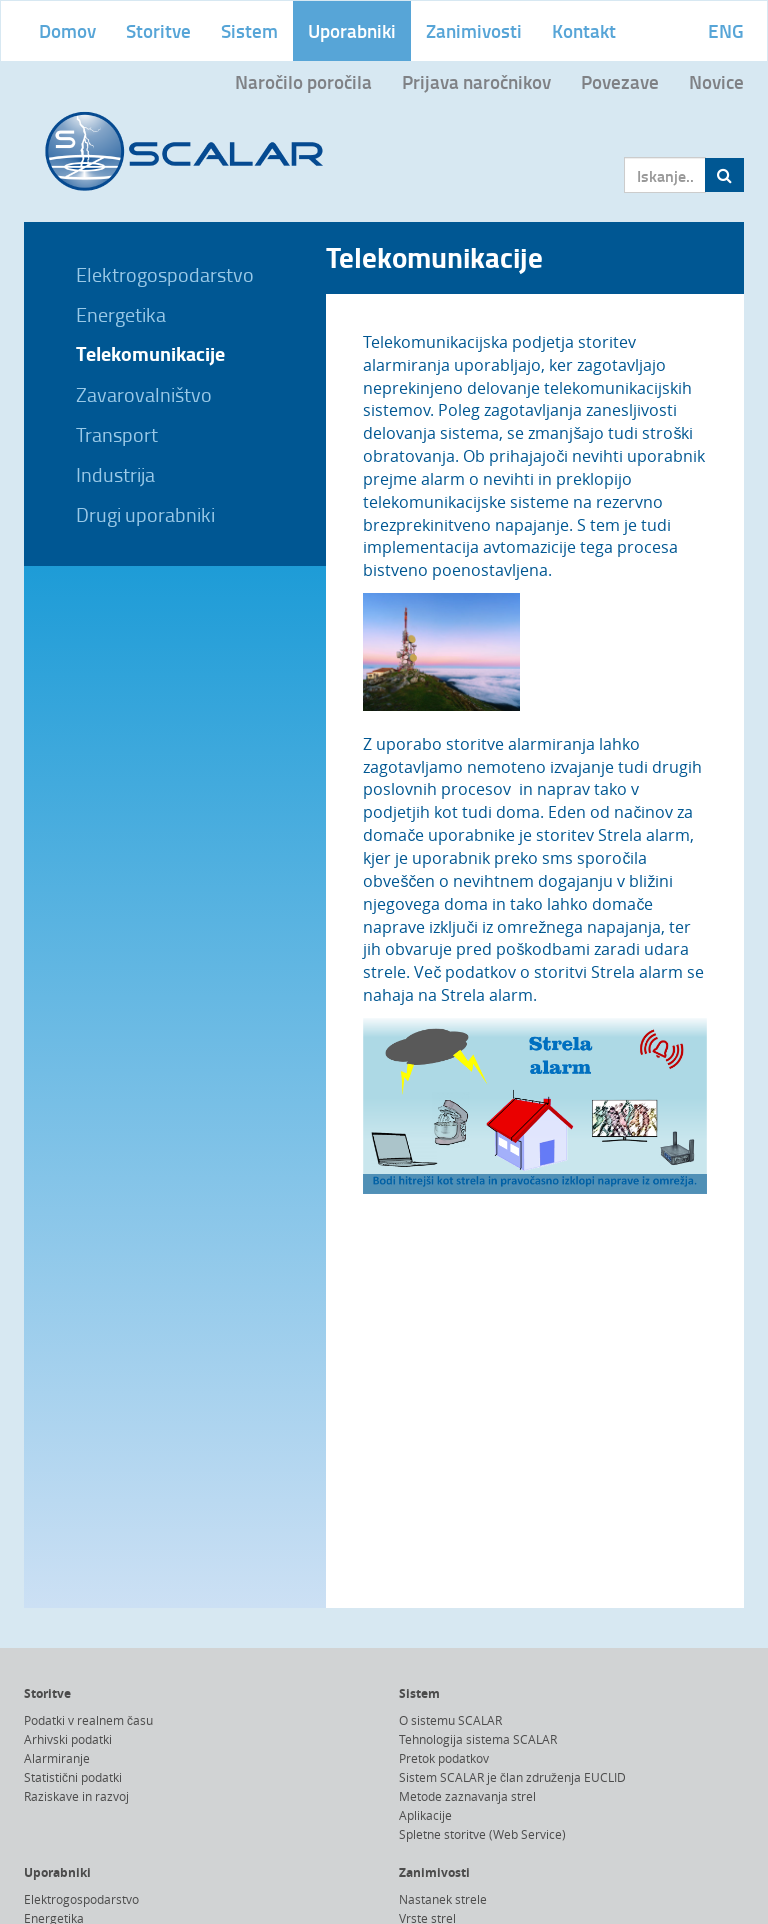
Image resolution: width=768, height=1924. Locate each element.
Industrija (115, 474)
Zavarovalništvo (144, 394)
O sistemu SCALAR (450, 1720)
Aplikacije (425, 1815)
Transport (117, 434)
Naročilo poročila (303, 81)
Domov (67, 30)
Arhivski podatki (68, 1739)
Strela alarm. (489, 995)
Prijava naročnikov (476, 81)
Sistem (249, 30)
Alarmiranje (57, 1758)
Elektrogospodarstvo (165, 274)
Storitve (158, 30)
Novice (716, 81)
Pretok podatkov (444, 1758)
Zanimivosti (474, 30)
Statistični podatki (73, 1777)
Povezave (620, 81)
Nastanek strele (443, 1899)
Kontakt (584, 30)
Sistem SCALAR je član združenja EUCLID (512, 1777)
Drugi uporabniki (145, 514)
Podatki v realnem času (88, 1720)
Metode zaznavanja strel (467, 1796)
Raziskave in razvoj (76, 1796)
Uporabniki (352, 30)
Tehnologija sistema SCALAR (478, 1739)
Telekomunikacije (150, 353)
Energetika (121, 314)
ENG (726, 30)
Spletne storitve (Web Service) (482, 1834)
